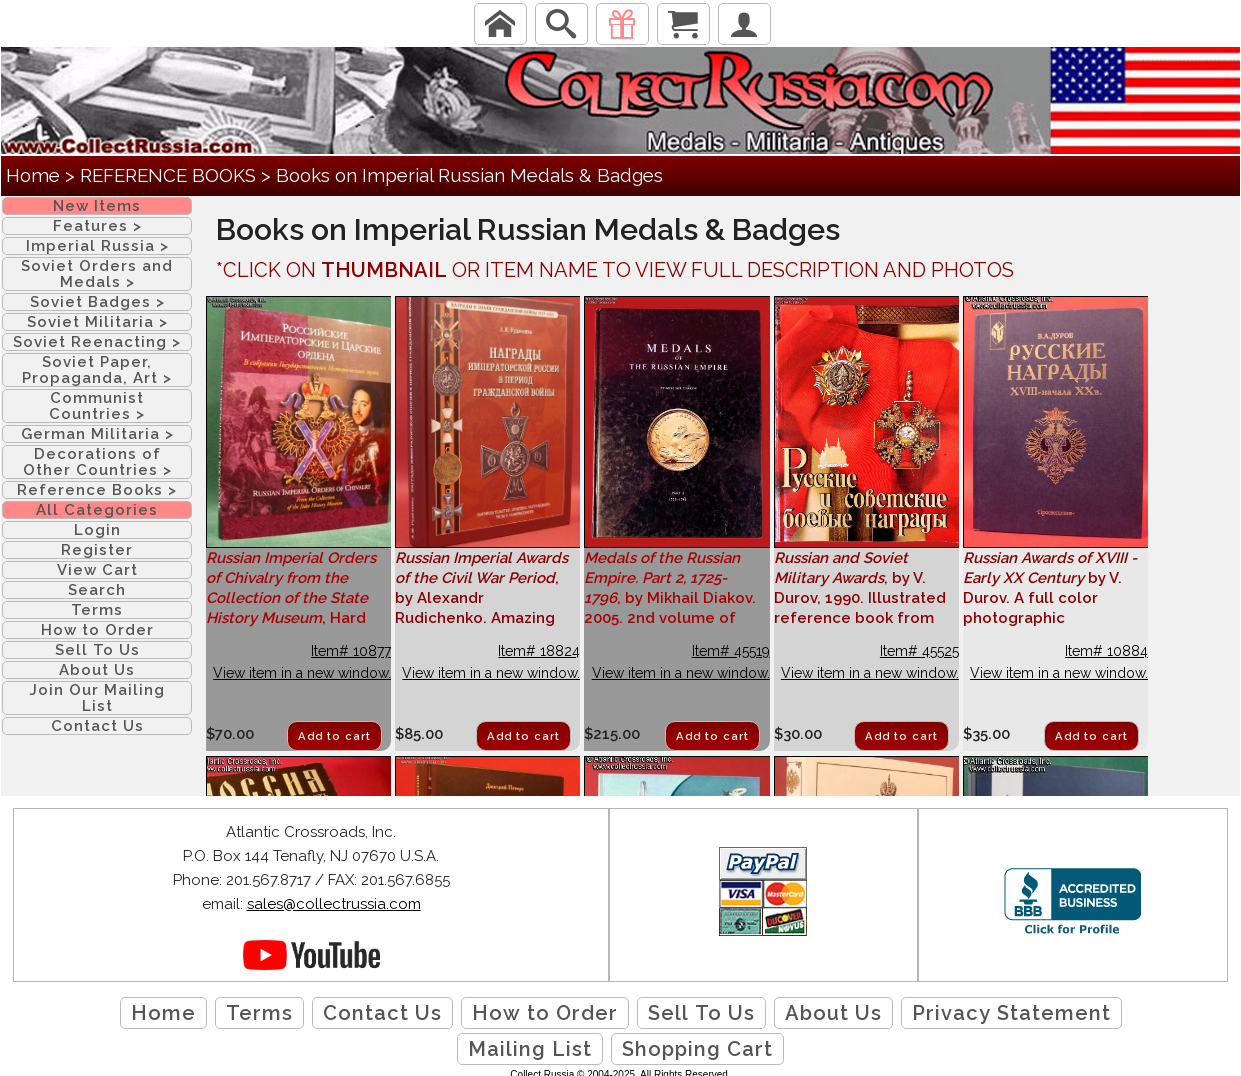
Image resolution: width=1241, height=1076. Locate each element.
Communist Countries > (97, 406)
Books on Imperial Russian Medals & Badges (469, 175)
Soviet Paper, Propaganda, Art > (97, 370)
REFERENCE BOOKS (168, 175)
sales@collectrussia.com (334, 904)
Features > (97, 226)
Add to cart (334, 736)
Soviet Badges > (97, 302)
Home (33, 175)
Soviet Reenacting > (97, 342)
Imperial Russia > (97, 246)
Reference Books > (97, 490)
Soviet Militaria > (97, 322)
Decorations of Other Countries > (97, 462)
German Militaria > (97, 434)
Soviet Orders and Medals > (97, 274)
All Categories (97, 510)
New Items (97, 206)
